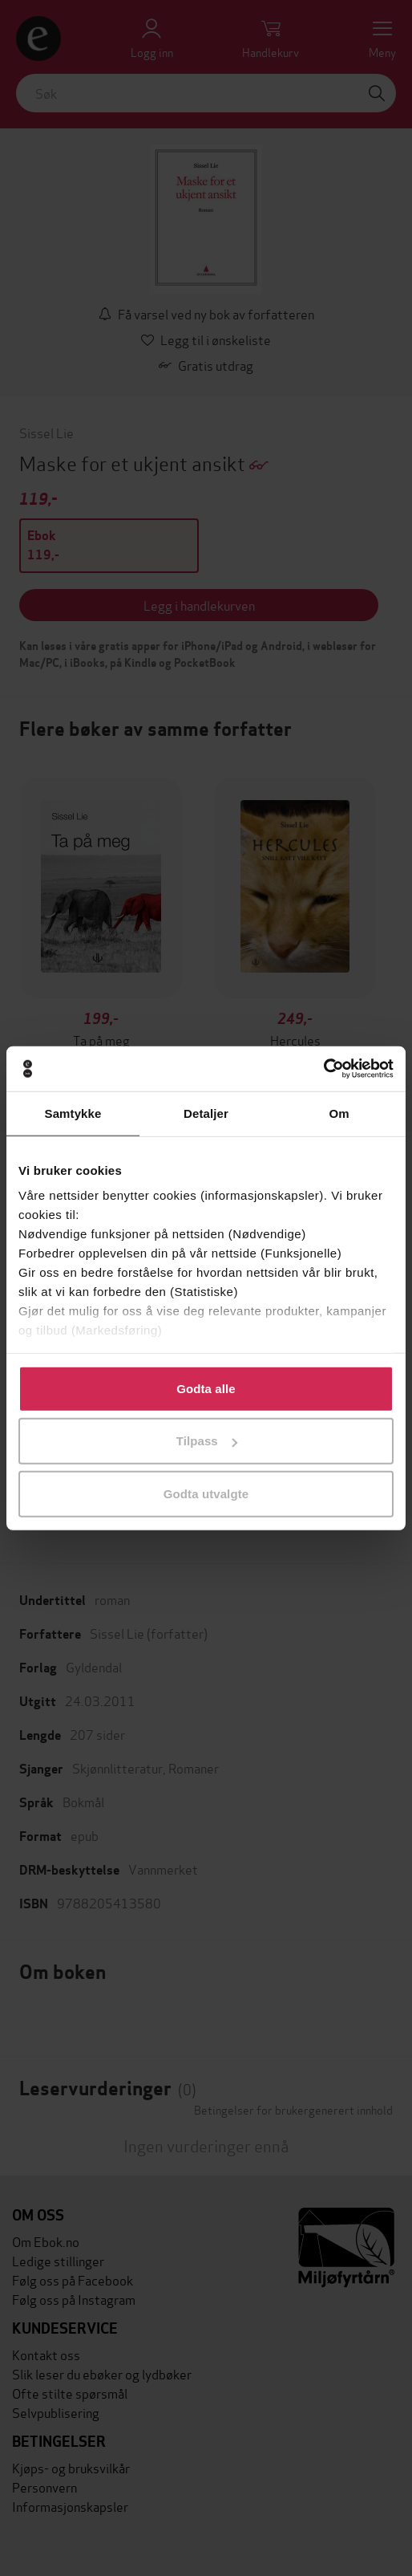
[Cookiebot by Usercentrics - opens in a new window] (323, 1068)
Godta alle (206, 1388)
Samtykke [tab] (73, 1112)
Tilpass (206, 1441)
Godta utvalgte (206, 1493)
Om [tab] (339, 1112)
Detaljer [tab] (206, 1112)
